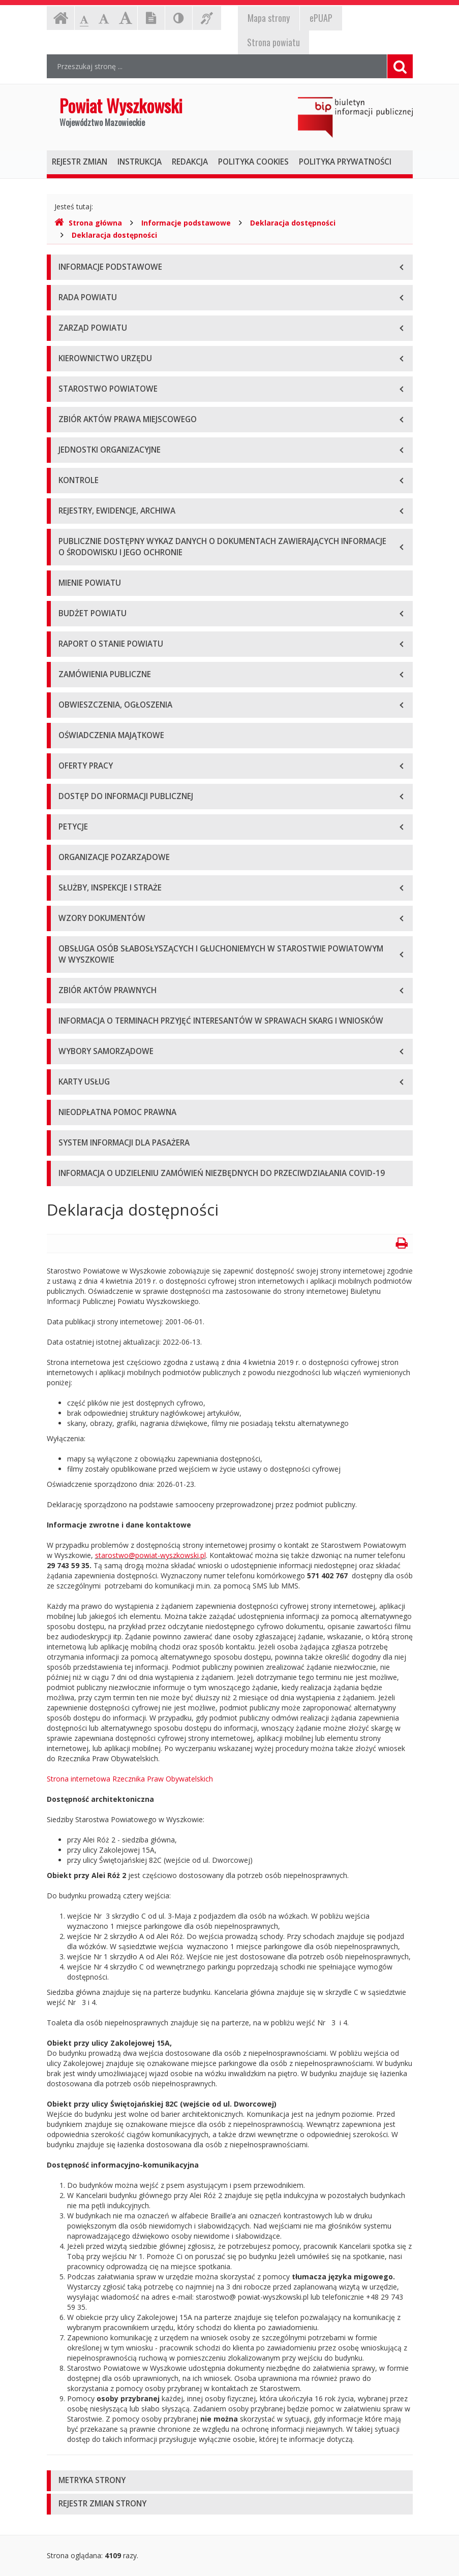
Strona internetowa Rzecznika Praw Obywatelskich (130, 1779)
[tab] (230, 2480)
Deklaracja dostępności (292, 223)
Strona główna (88, 223)
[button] (230, 2480)
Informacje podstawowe (186, 223)
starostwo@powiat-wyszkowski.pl (150, 1555)
